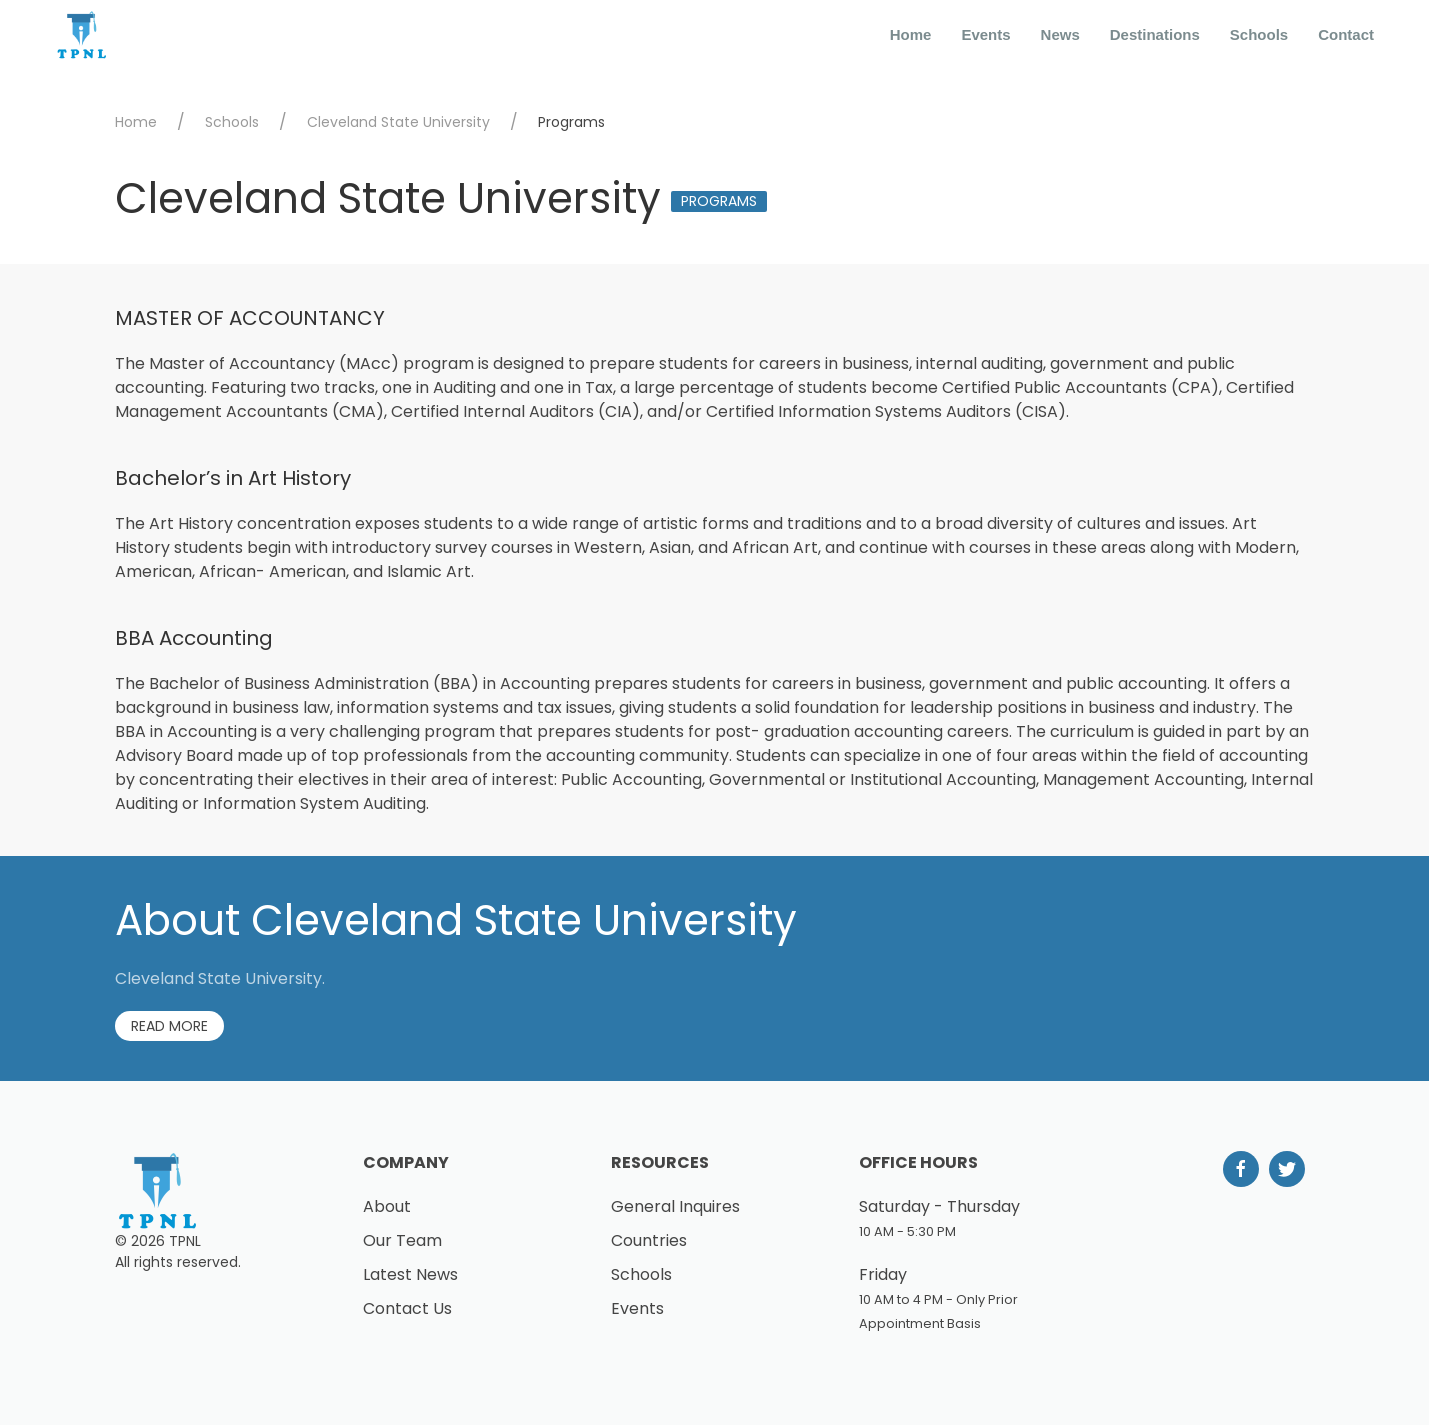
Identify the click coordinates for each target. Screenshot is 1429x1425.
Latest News (410, 1274)
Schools (1259, 34)
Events (985, 34)
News (1060, 34)
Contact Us (407, 1308)
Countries (649, 1240)
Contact (1346, 34)
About (387, 1206)
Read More (169, 1026)
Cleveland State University (398, 122)
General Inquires (675, 1206)
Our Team (402, 1240)
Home (911, 34)
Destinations (1155, 34)
